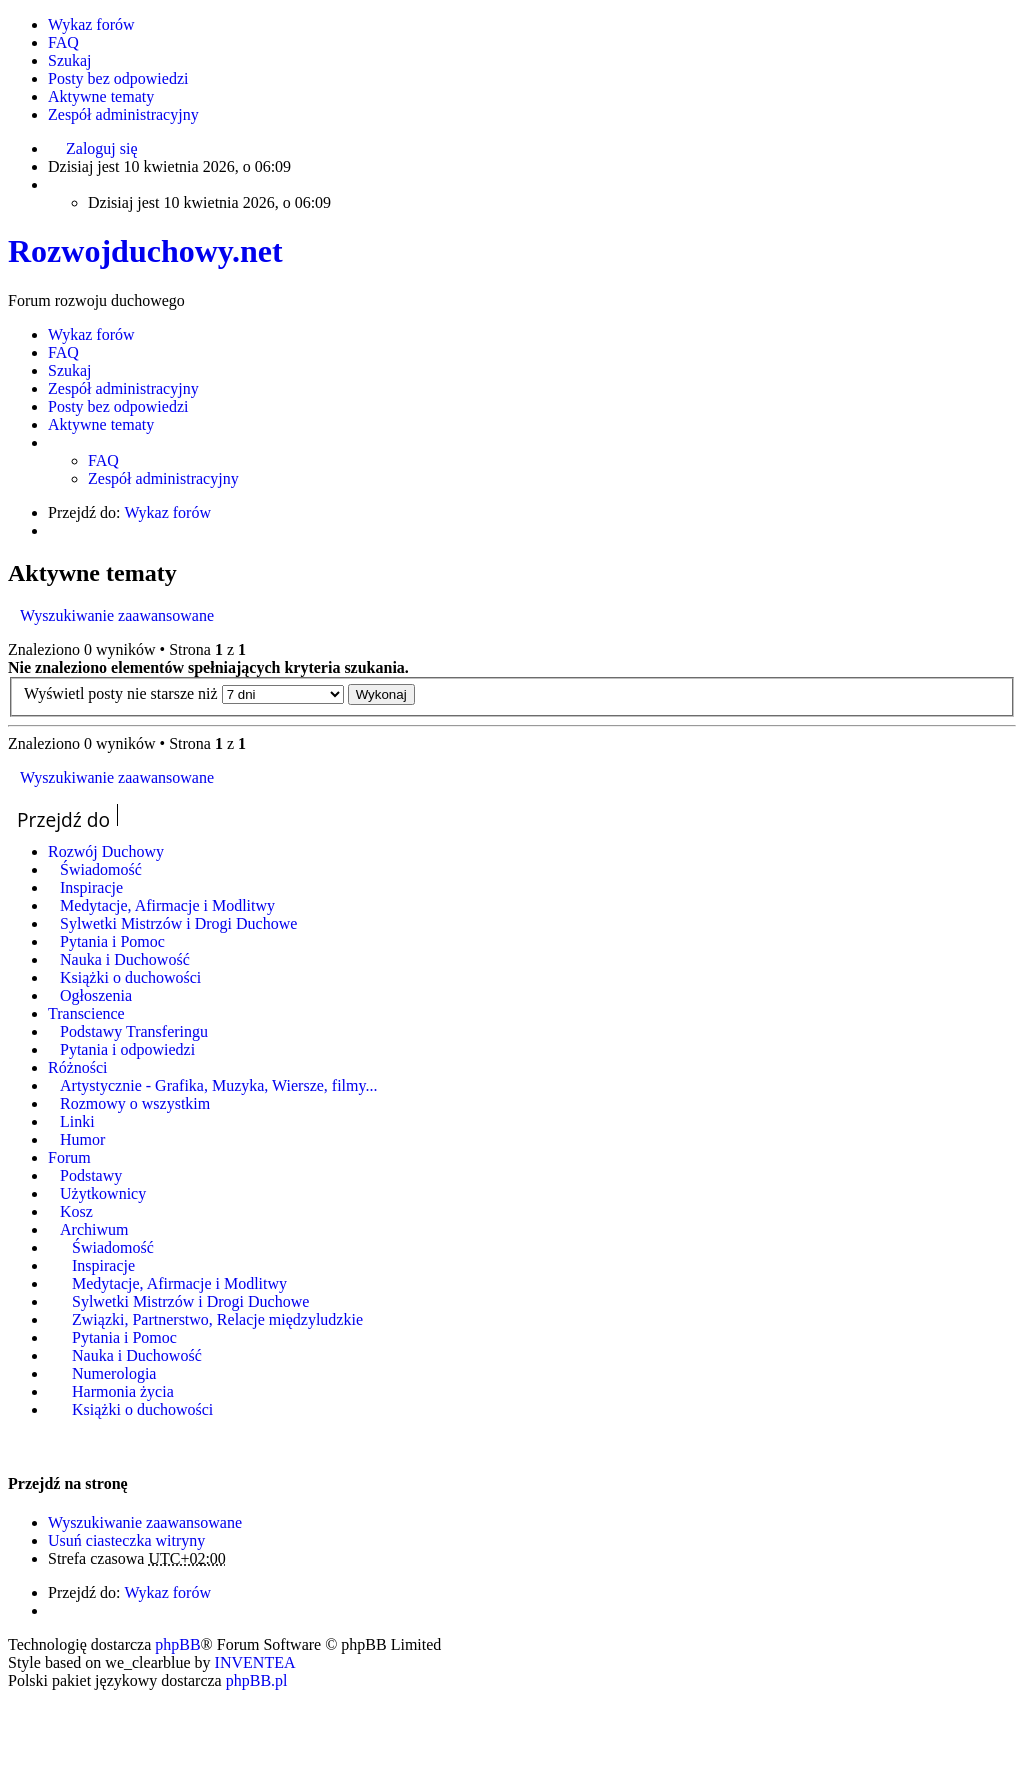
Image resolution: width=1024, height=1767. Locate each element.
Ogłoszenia (96, 995)
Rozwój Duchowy (106, 851)
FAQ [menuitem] (63, 42)
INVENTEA (255, 1662)
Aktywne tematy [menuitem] (101, 96)
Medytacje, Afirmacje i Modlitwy (167, 905)
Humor (82, 1139)
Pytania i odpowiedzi (127, 1049)
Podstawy (91, 1175)
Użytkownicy (103, 1193)
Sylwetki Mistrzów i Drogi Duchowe (178, 923)
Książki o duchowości (130, 977)
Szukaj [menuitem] (70, 60)
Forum (69, 1157)
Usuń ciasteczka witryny (126, 1540)
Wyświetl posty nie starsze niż (184, 693)
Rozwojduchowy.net (145, 251)
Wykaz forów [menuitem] (91, 24)
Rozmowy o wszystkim (135, 1103)
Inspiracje (91, 887)
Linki (77, 1121)
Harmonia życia (123, 1391)
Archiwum (94, 1229)
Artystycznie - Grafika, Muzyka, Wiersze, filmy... (218, 1085)
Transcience (86, 1013)
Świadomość (101, 869)
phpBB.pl (257, 1680)
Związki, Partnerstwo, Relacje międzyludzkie (217, 1319)
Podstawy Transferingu (134, 1031)
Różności (78, 1067)
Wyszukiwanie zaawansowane (117, 615)
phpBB (177, 1644)
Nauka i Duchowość (125, 959)
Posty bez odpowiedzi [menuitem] (118, 78)
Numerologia (114, 1373)
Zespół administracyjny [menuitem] (123, 114)
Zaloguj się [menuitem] (102, 148)
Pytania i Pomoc (112, 941)
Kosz (76, 1211)
